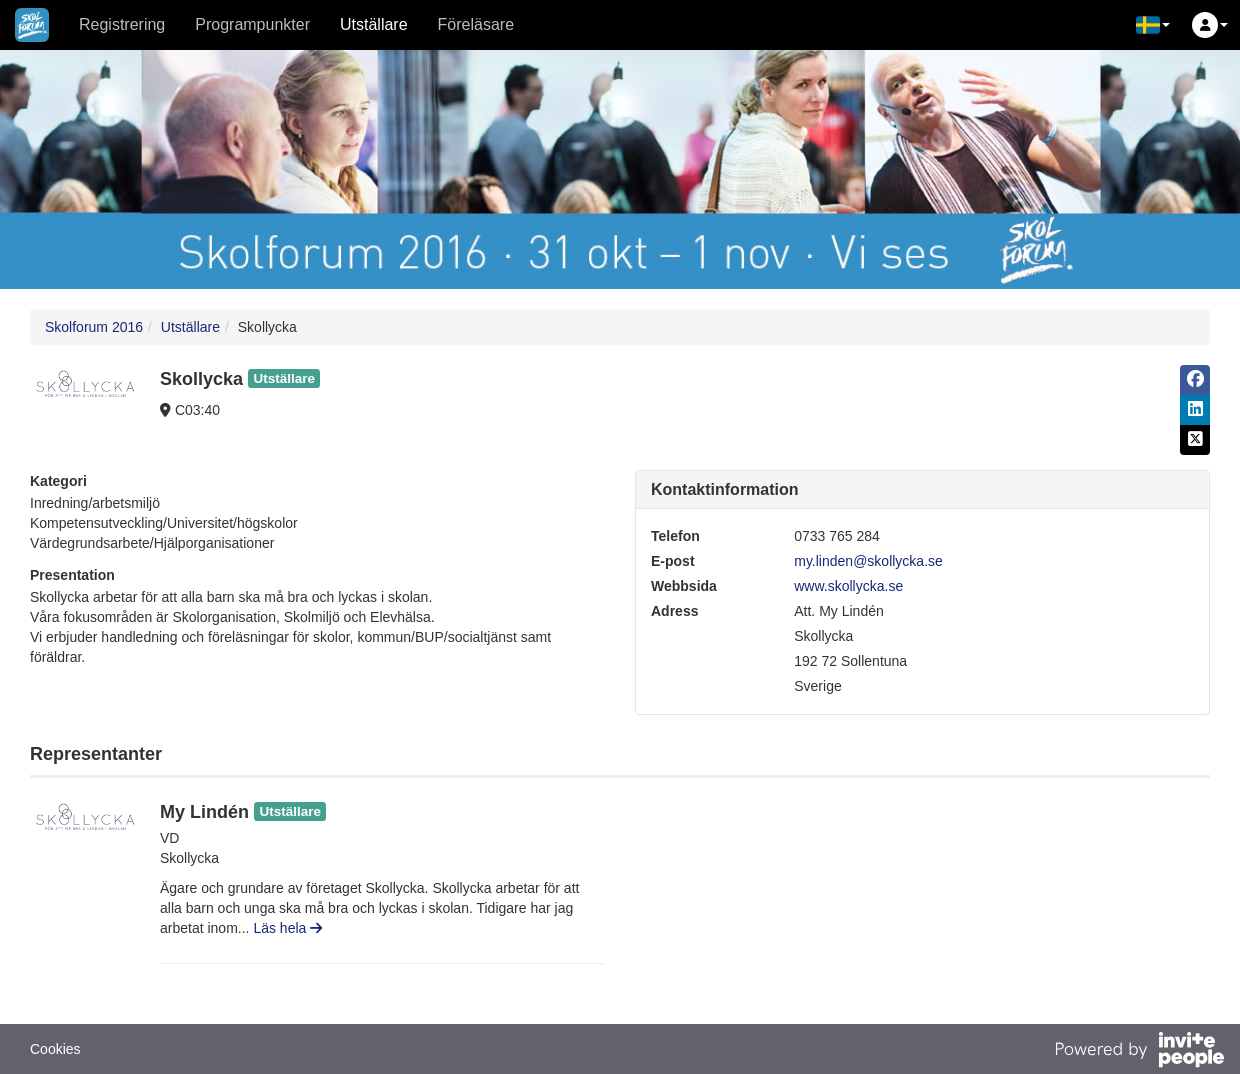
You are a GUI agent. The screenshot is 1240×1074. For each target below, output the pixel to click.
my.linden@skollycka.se (868, 561)
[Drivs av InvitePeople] (1139, 1052)
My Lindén (204, 812)
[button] (1153, 25)
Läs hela (287, 928)
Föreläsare (476, 24)
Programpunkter (252, 24)
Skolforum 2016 (94, 327)
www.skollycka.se (848, 586)
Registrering (122, 24)
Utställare (374, 24)
